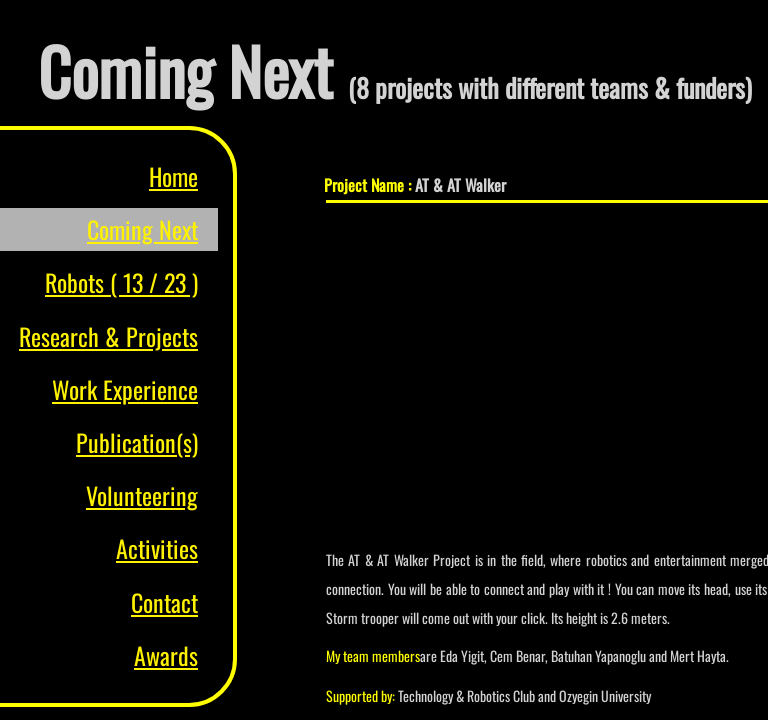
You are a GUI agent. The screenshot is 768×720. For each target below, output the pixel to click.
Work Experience (125, 389)
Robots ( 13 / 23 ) (121, 282)
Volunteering (142, 495)
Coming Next (142, 229)
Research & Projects (108, 336)
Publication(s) (137, 442)
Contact (164, 602)
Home (173, 176)
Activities (157, 548)
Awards (166, 655)
